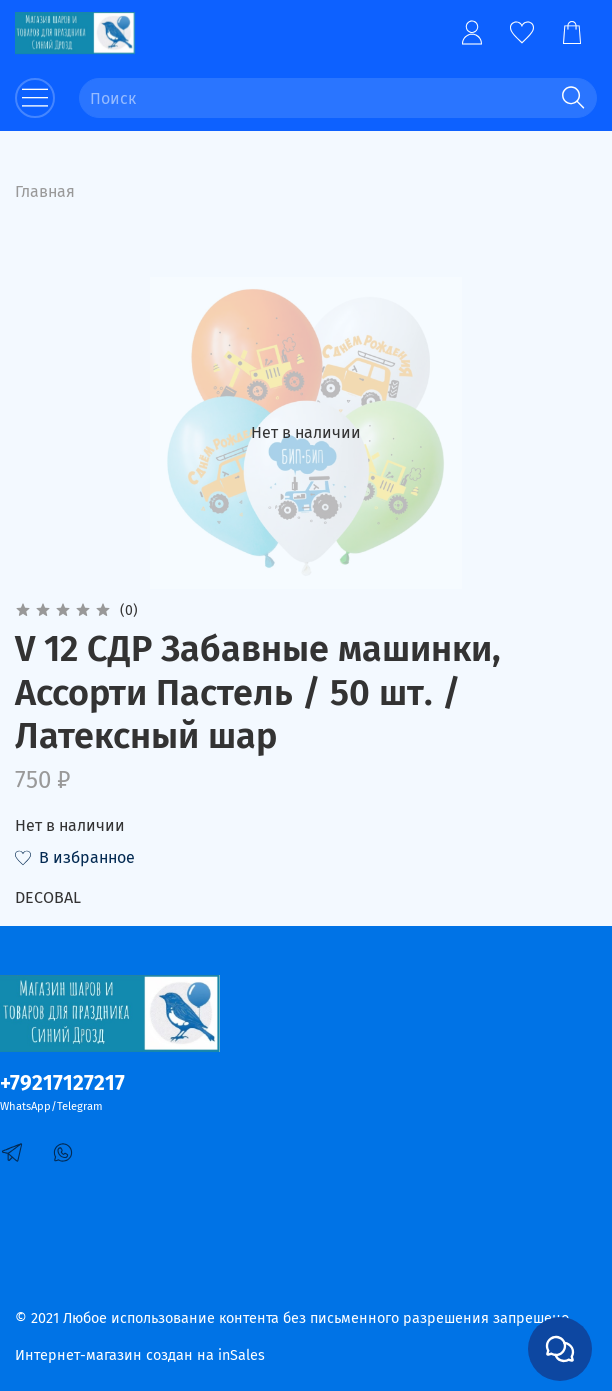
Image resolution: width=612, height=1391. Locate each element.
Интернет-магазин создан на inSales (140, 1355)
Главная (45, 191)
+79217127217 (62, 1083)
